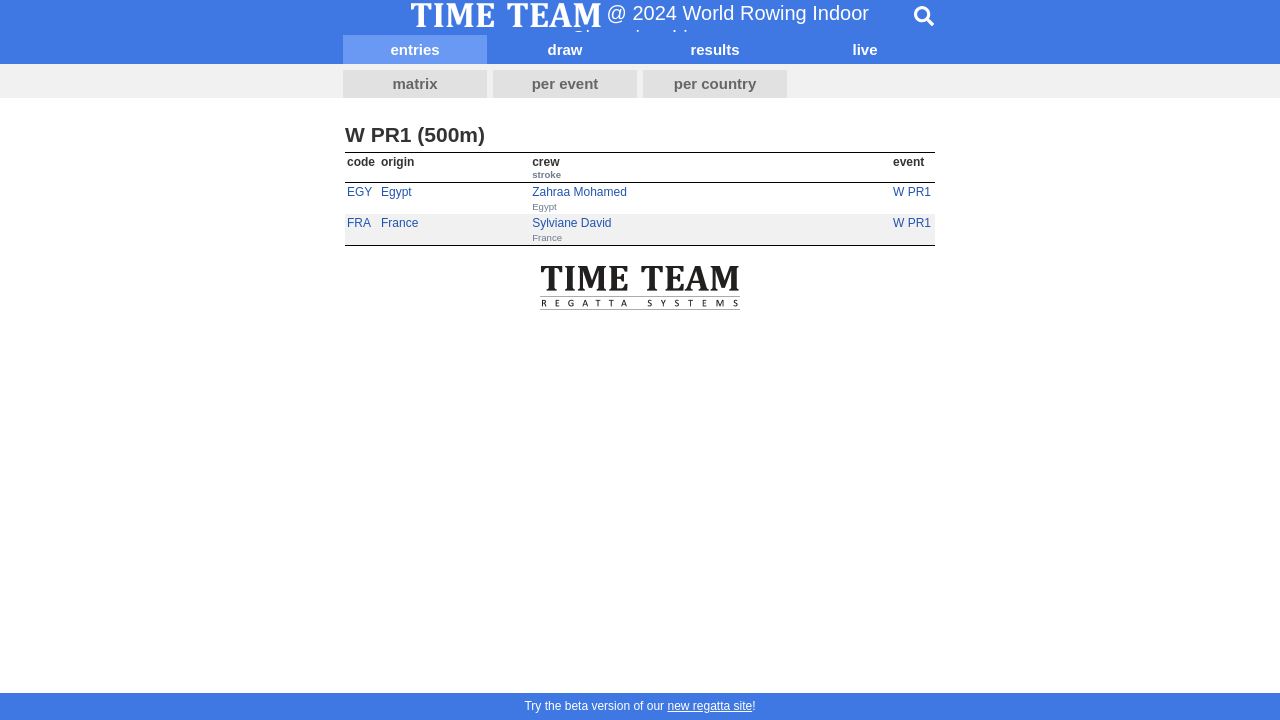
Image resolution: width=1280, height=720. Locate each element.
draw (564, 49)
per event (565, 83)
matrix (414, 83)
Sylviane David (571, 223)
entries (414, 49)
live (864, 49)
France (399, 223)
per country (715, 83)
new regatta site (709, 706)
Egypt (396, 192)
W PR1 (912, 192)
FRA (359, 223)
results (714, 49)
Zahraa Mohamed (579, 192)
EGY (359, 192)
